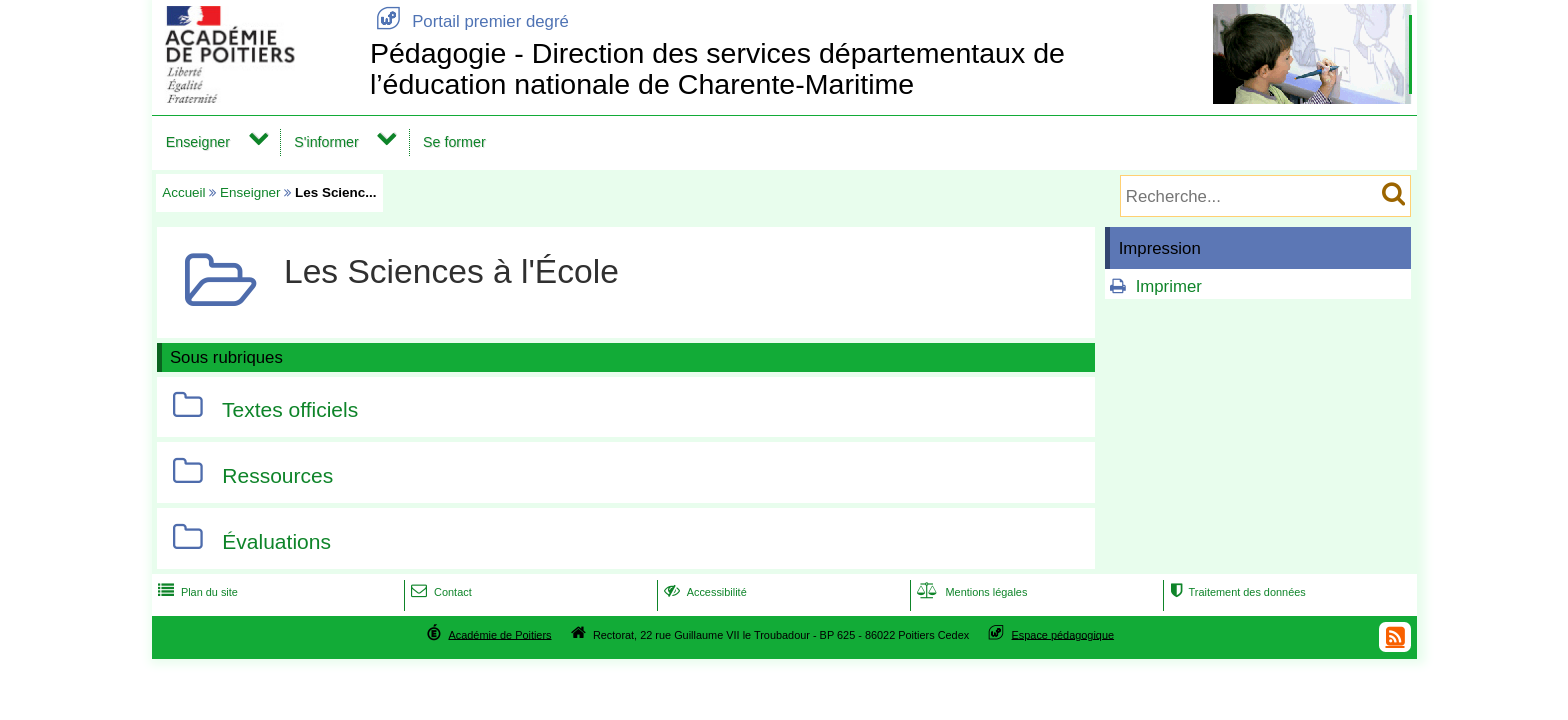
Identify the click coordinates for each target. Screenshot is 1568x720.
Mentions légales (970, 592)
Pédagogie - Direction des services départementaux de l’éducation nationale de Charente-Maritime (717, 68)
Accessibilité (703, 592)
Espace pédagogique (1063, 634)
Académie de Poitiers (499, 634)
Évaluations (276, 541)
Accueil (183, 192)
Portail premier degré (469, 21)
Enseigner (198, 142)
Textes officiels (290, 409)
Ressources (277, 475)
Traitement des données (1235, 592)
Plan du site (196, 592)
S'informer (326, 142)
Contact (439, 592)
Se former (454, 142)
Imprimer (1169, 286)
